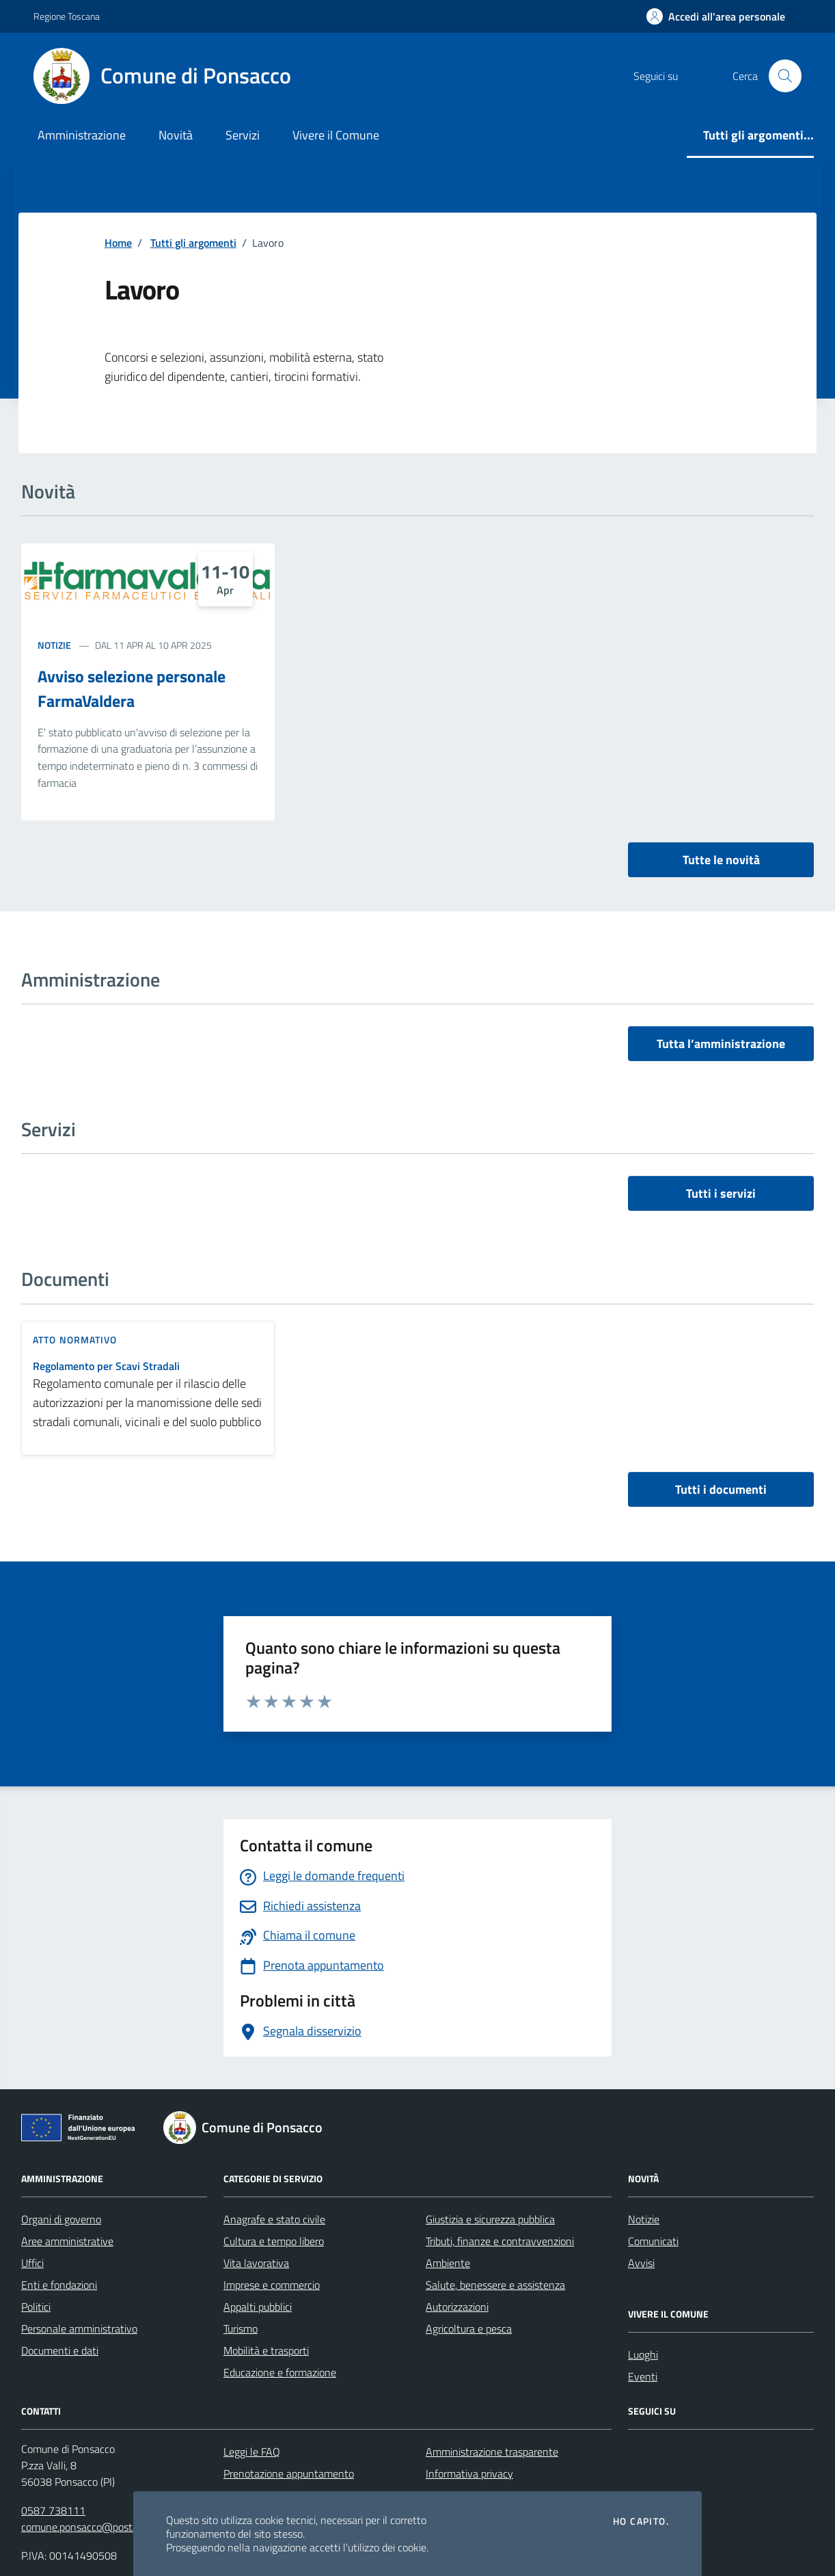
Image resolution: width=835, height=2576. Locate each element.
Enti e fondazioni (59, 2285)
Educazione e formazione (279, 2372)
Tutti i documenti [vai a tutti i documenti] (721, 1489)
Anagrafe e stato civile (274, 2219)
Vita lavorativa (256, 2263)
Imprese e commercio (271, 2285)
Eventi (642, 2376)
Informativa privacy (469, 2473)
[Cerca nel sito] (785, 75)
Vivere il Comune (335, 135)
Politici (36, 2306)
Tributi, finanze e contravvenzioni (500, 2241)
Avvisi (641, 2263)
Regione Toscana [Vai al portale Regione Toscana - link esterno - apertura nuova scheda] (66, 16)
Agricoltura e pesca (469, 2328)
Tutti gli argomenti (193, 242)
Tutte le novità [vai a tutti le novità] (721, 859)
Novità (176, 135)
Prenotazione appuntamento (288, 2473)
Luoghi (643, 2354)
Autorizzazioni (457, 2306)
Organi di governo (61, 2219)
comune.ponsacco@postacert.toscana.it (111, 2527)
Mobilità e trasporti (266, 2350)
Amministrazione (82, 135)
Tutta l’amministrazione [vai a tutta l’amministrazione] (721, 1043)
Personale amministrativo (79, 2328)
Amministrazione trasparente (492, 2451)
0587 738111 (53, 2510)
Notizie (54, 645)
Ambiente (448, 2263)
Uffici (32, 2263)
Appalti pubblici (257, 2306)
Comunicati (653, 2241)
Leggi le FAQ (251, 2451)
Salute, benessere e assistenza (495, 2285)
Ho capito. (641, 2521)
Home (118, 242)
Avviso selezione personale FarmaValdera (131, 688)
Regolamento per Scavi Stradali (106, 1366)
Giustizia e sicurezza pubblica (490, 2219)
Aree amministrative (67, 2241)
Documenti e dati (59, 2350)
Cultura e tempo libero (273, 2241)
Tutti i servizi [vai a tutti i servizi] (721, 1193)
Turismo (240, 2328)
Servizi (242, 135)
